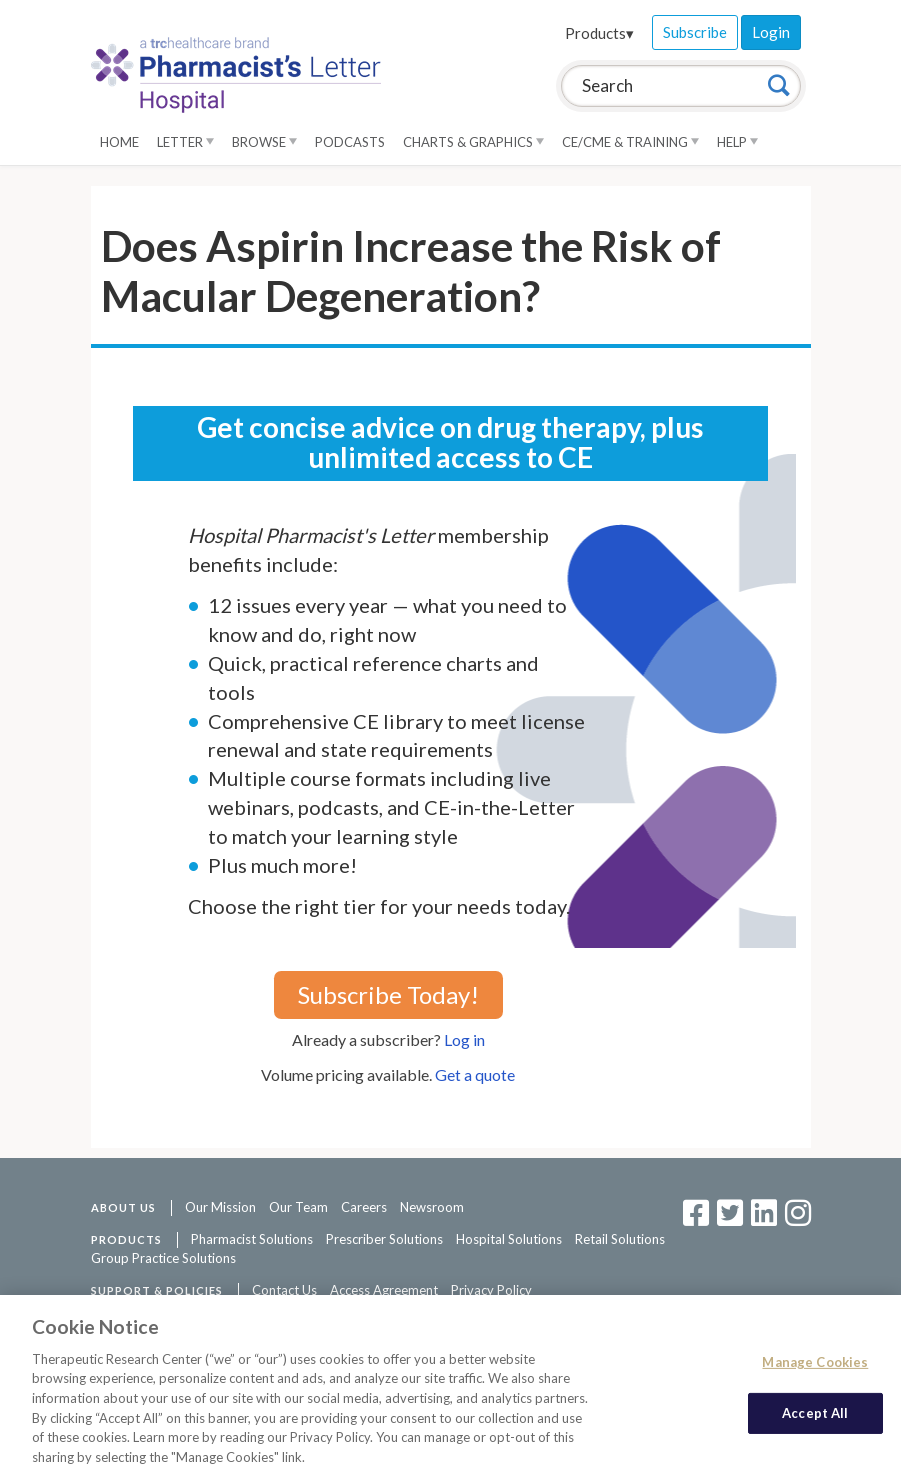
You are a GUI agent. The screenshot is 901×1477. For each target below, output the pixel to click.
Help (737, 142)
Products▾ (599, 33)
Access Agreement (384, 1290)
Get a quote (475, 1074)
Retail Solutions (620, 1239)
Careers (364, 1207)
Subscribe (695, 32)
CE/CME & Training (630, 142)
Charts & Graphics (473, 142)
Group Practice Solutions (163, 1258)
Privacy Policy (491, 1290)
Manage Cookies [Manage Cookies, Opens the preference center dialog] (815, 1364)
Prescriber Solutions (384, 1239)
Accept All (815, 1415)
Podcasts (350, 142)
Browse (264, 142)
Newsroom (432, 1207)
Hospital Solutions (509, 1239)
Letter (185, 142)
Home (119, 142)
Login (771, 32)
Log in (464, 1039)
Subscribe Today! (388, 994)
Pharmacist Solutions (252, 1239)
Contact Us (284, 1290)
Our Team (298, 1207)
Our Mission (220, 1207)
